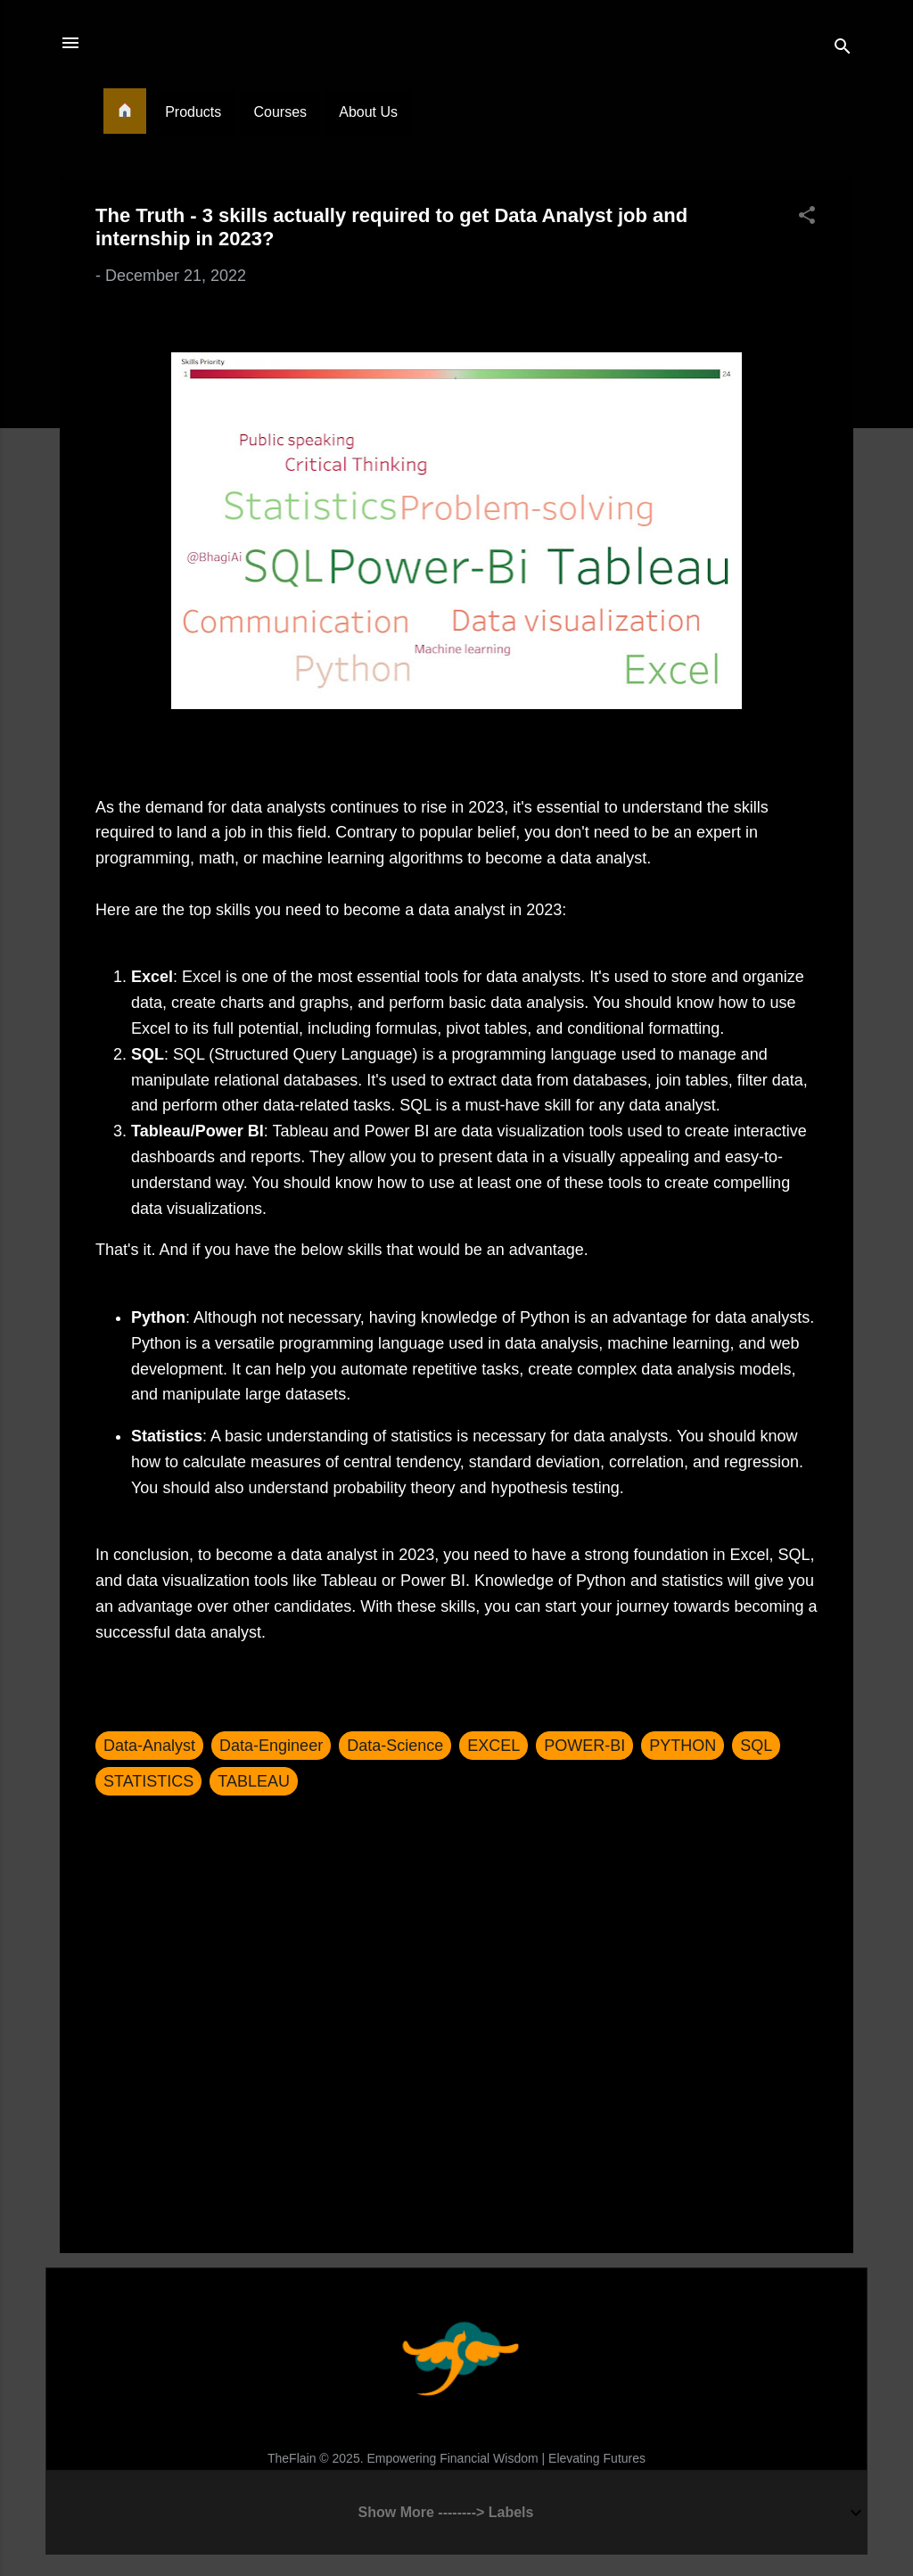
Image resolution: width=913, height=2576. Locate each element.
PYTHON (682, 1745)
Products (193, 112)
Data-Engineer (271, 1745)
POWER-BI (584, 1745)
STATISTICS (148, 1781)
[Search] (842, 48)
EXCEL (493, 1745)
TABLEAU (254, 1781)
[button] (807, 217)
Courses (280, 112)
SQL (756, 1745)
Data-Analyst (149, 1745)
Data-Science (395, 1745)
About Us (368, 112)
